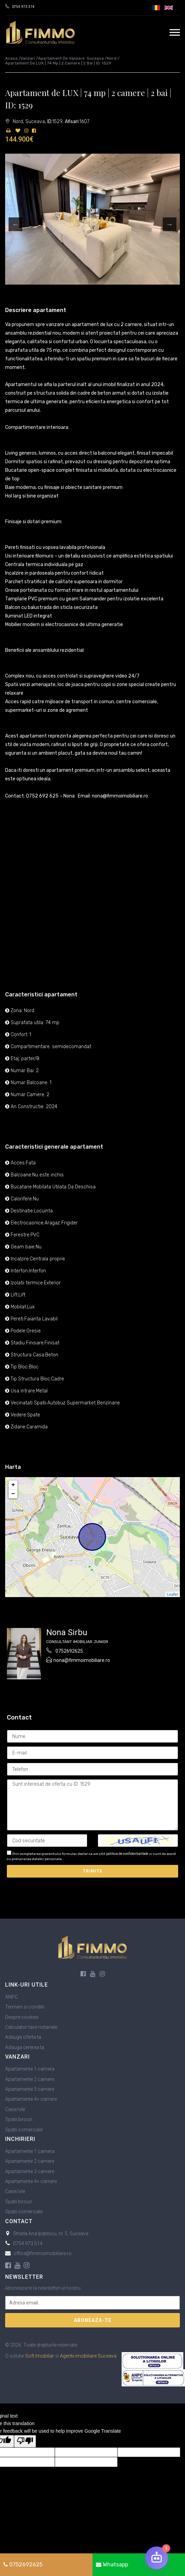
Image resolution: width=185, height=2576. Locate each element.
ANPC (11, 1997)
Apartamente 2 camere (29, 2079)
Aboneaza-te (92, 2320)
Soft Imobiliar (39, 2356)
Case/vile (15, 2109)
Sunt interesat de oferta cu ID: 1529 (92, 1805)
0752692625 (69, 1651)
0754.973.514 (23, 7)
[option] (92, 219)
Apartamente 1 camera (29, 2069)
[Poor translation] (25, 2441)
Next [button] (169, 224)
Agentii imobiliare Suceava (88, 2356)
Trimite (92, 1871)
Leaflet (172, 1594)
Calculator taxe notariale (31, 2027)
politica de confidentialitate (127, 1854)
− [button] (13, 1494)
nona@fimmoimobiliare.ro (81, 1660)
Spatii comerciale (23, 2129)
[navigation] (175, 32)
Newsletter (24, 2277)
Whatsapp (112, 2564)
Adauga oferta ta (23, 2037)
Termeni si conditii (24, 2007)
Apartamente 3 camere (29, 2089)
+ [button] (13, 1485)
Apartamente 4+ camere (31, 2099)
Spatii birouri (18, 2119)
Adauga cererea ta (24, 2047)
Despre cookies (22, 2017)
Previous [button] (15, 224)
